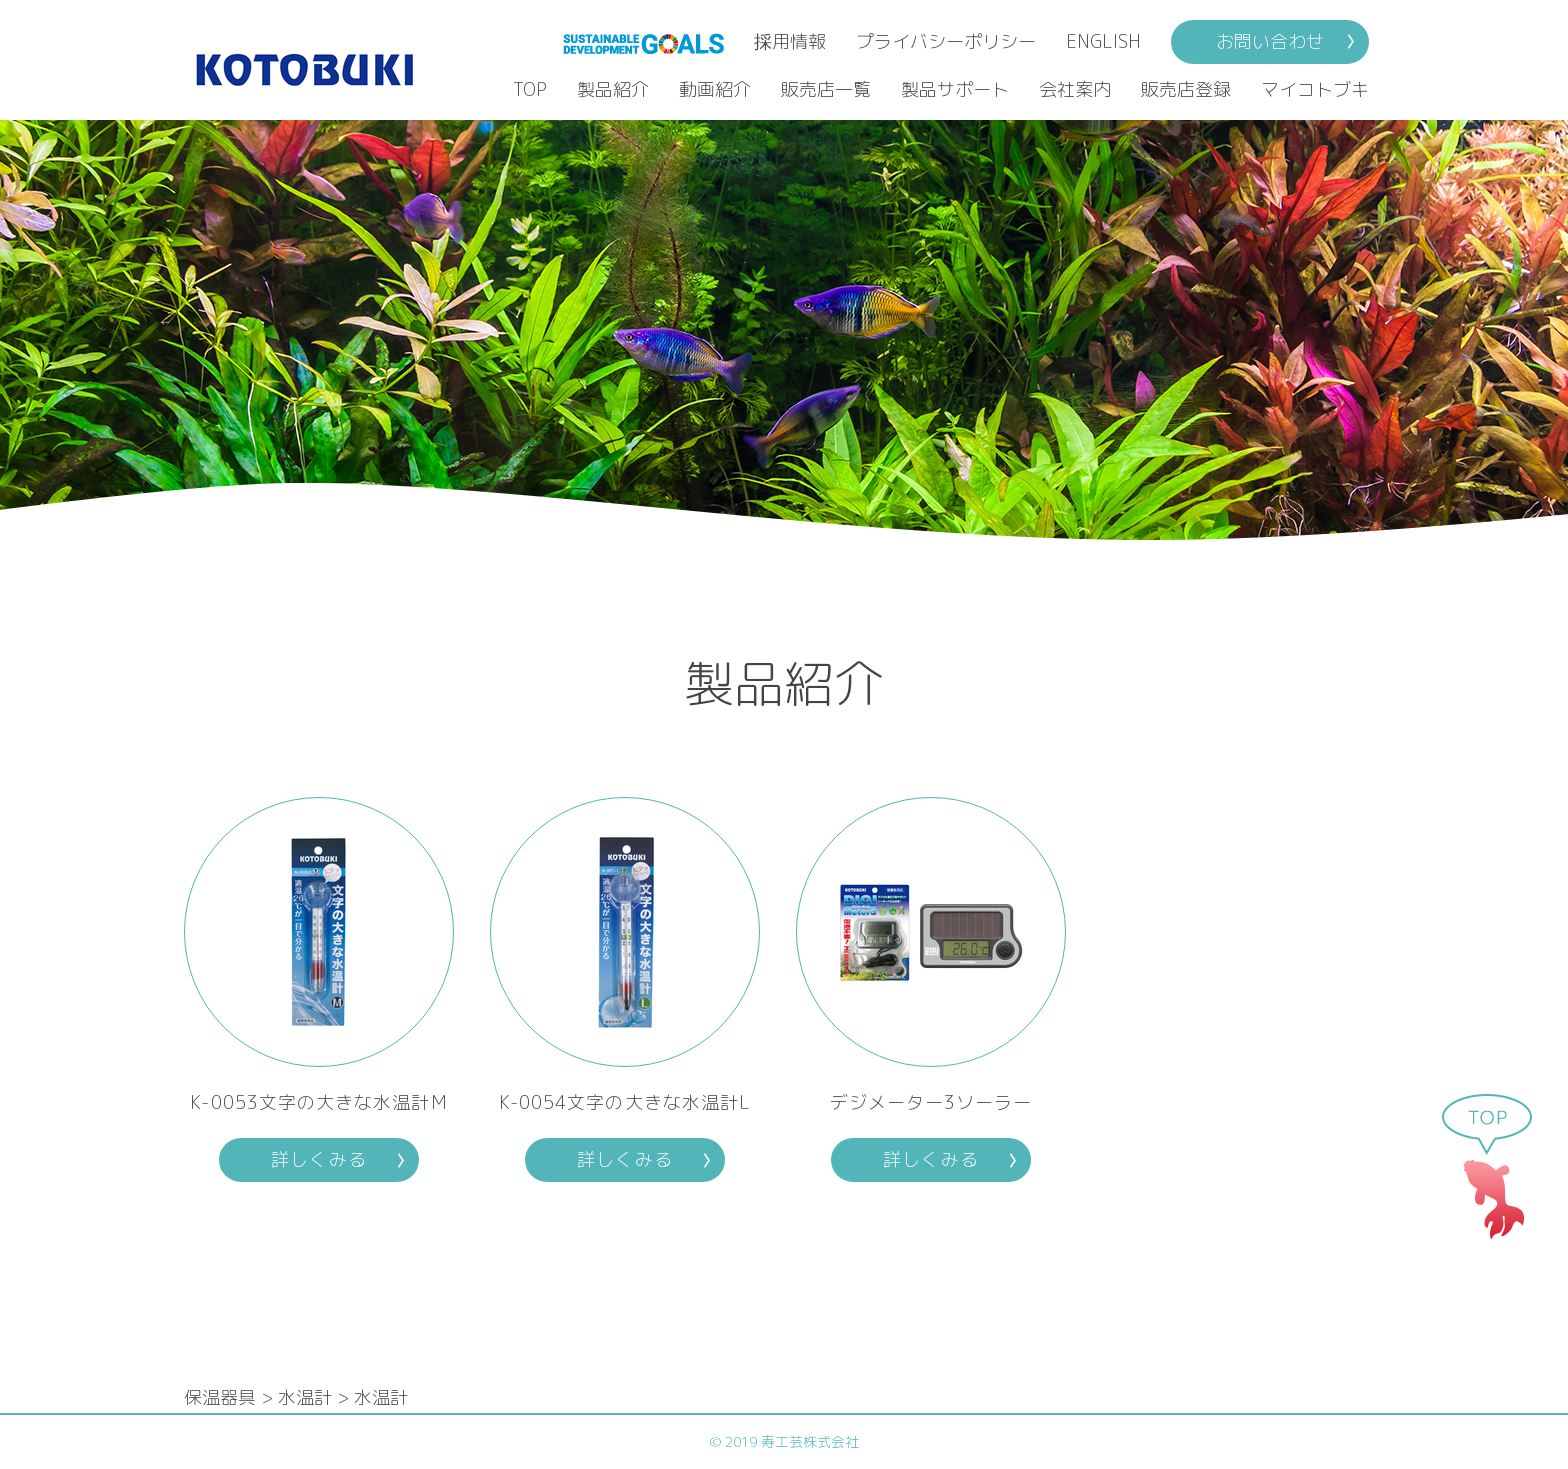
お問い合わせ (1270, 41)
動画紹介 (715, 89)
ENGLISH (1103, 41)
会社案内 (1075, 89)
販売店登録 (1186, 89)
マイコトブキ (1315, 89)
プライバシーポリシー (946, 41)
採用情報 (790, 41)
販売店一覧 (826, 89)
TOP (530, 89)
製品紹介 (613, 89)
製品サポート (955, 89)
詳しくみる (318, 1159)
